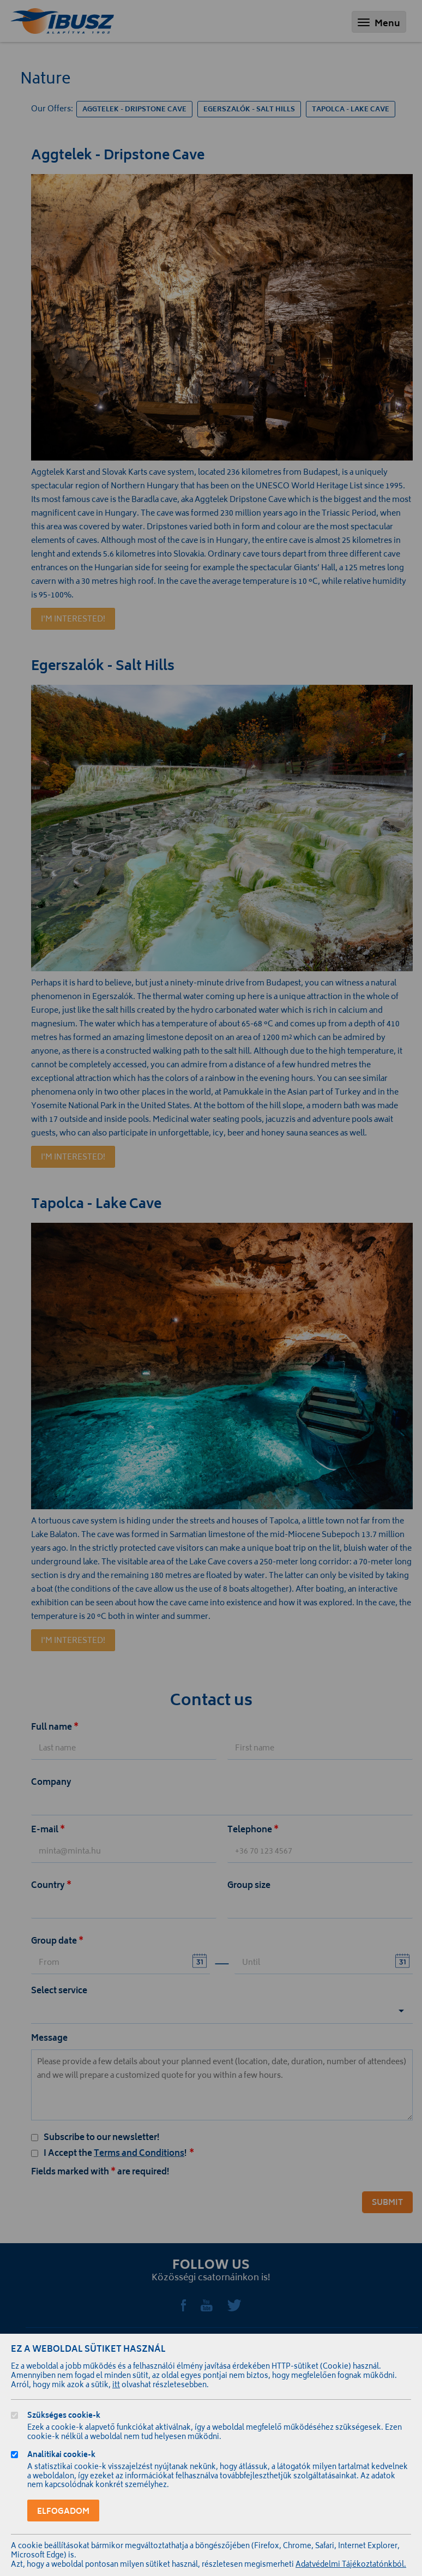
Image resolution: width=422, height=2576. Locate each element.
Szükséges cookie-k (63, 2417)
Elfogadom (63, 2512)
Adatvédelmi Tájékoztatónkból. (351, 2565)
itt (116, 2386)
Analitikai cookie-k (61, 2456)
